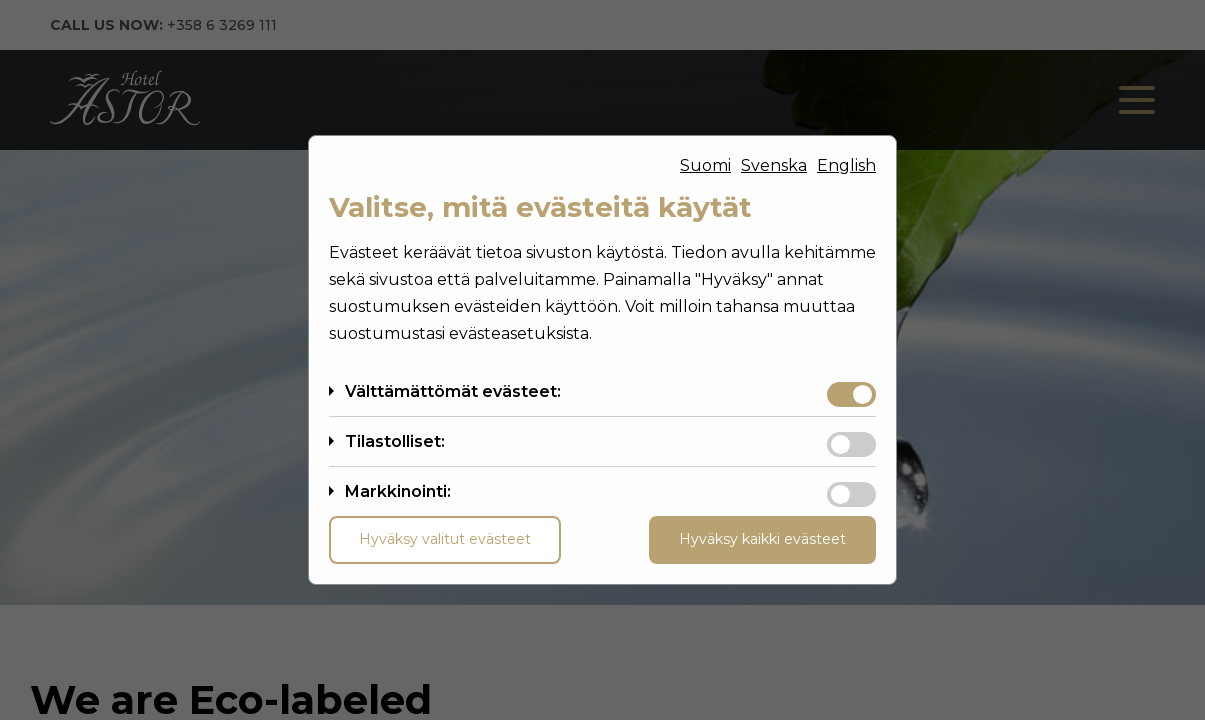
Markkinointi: (398, 491)
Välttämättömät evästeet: (453, 391)
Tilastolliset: (395, 441)
